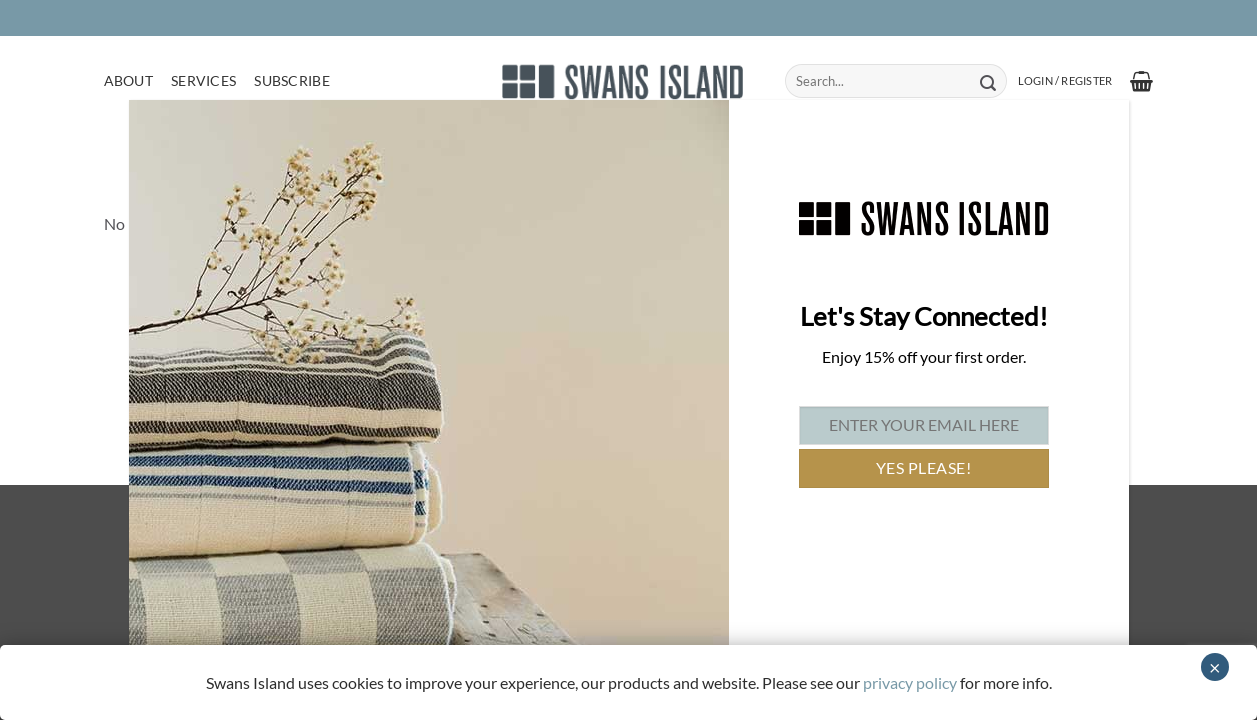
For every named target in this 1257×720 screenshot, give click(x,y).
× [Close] (1215, 667)
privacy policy (910, 682)
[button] (1065, 81)
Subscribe (292, 80)
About (128, 80)
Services (203, 80)
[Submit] (988, 81)
